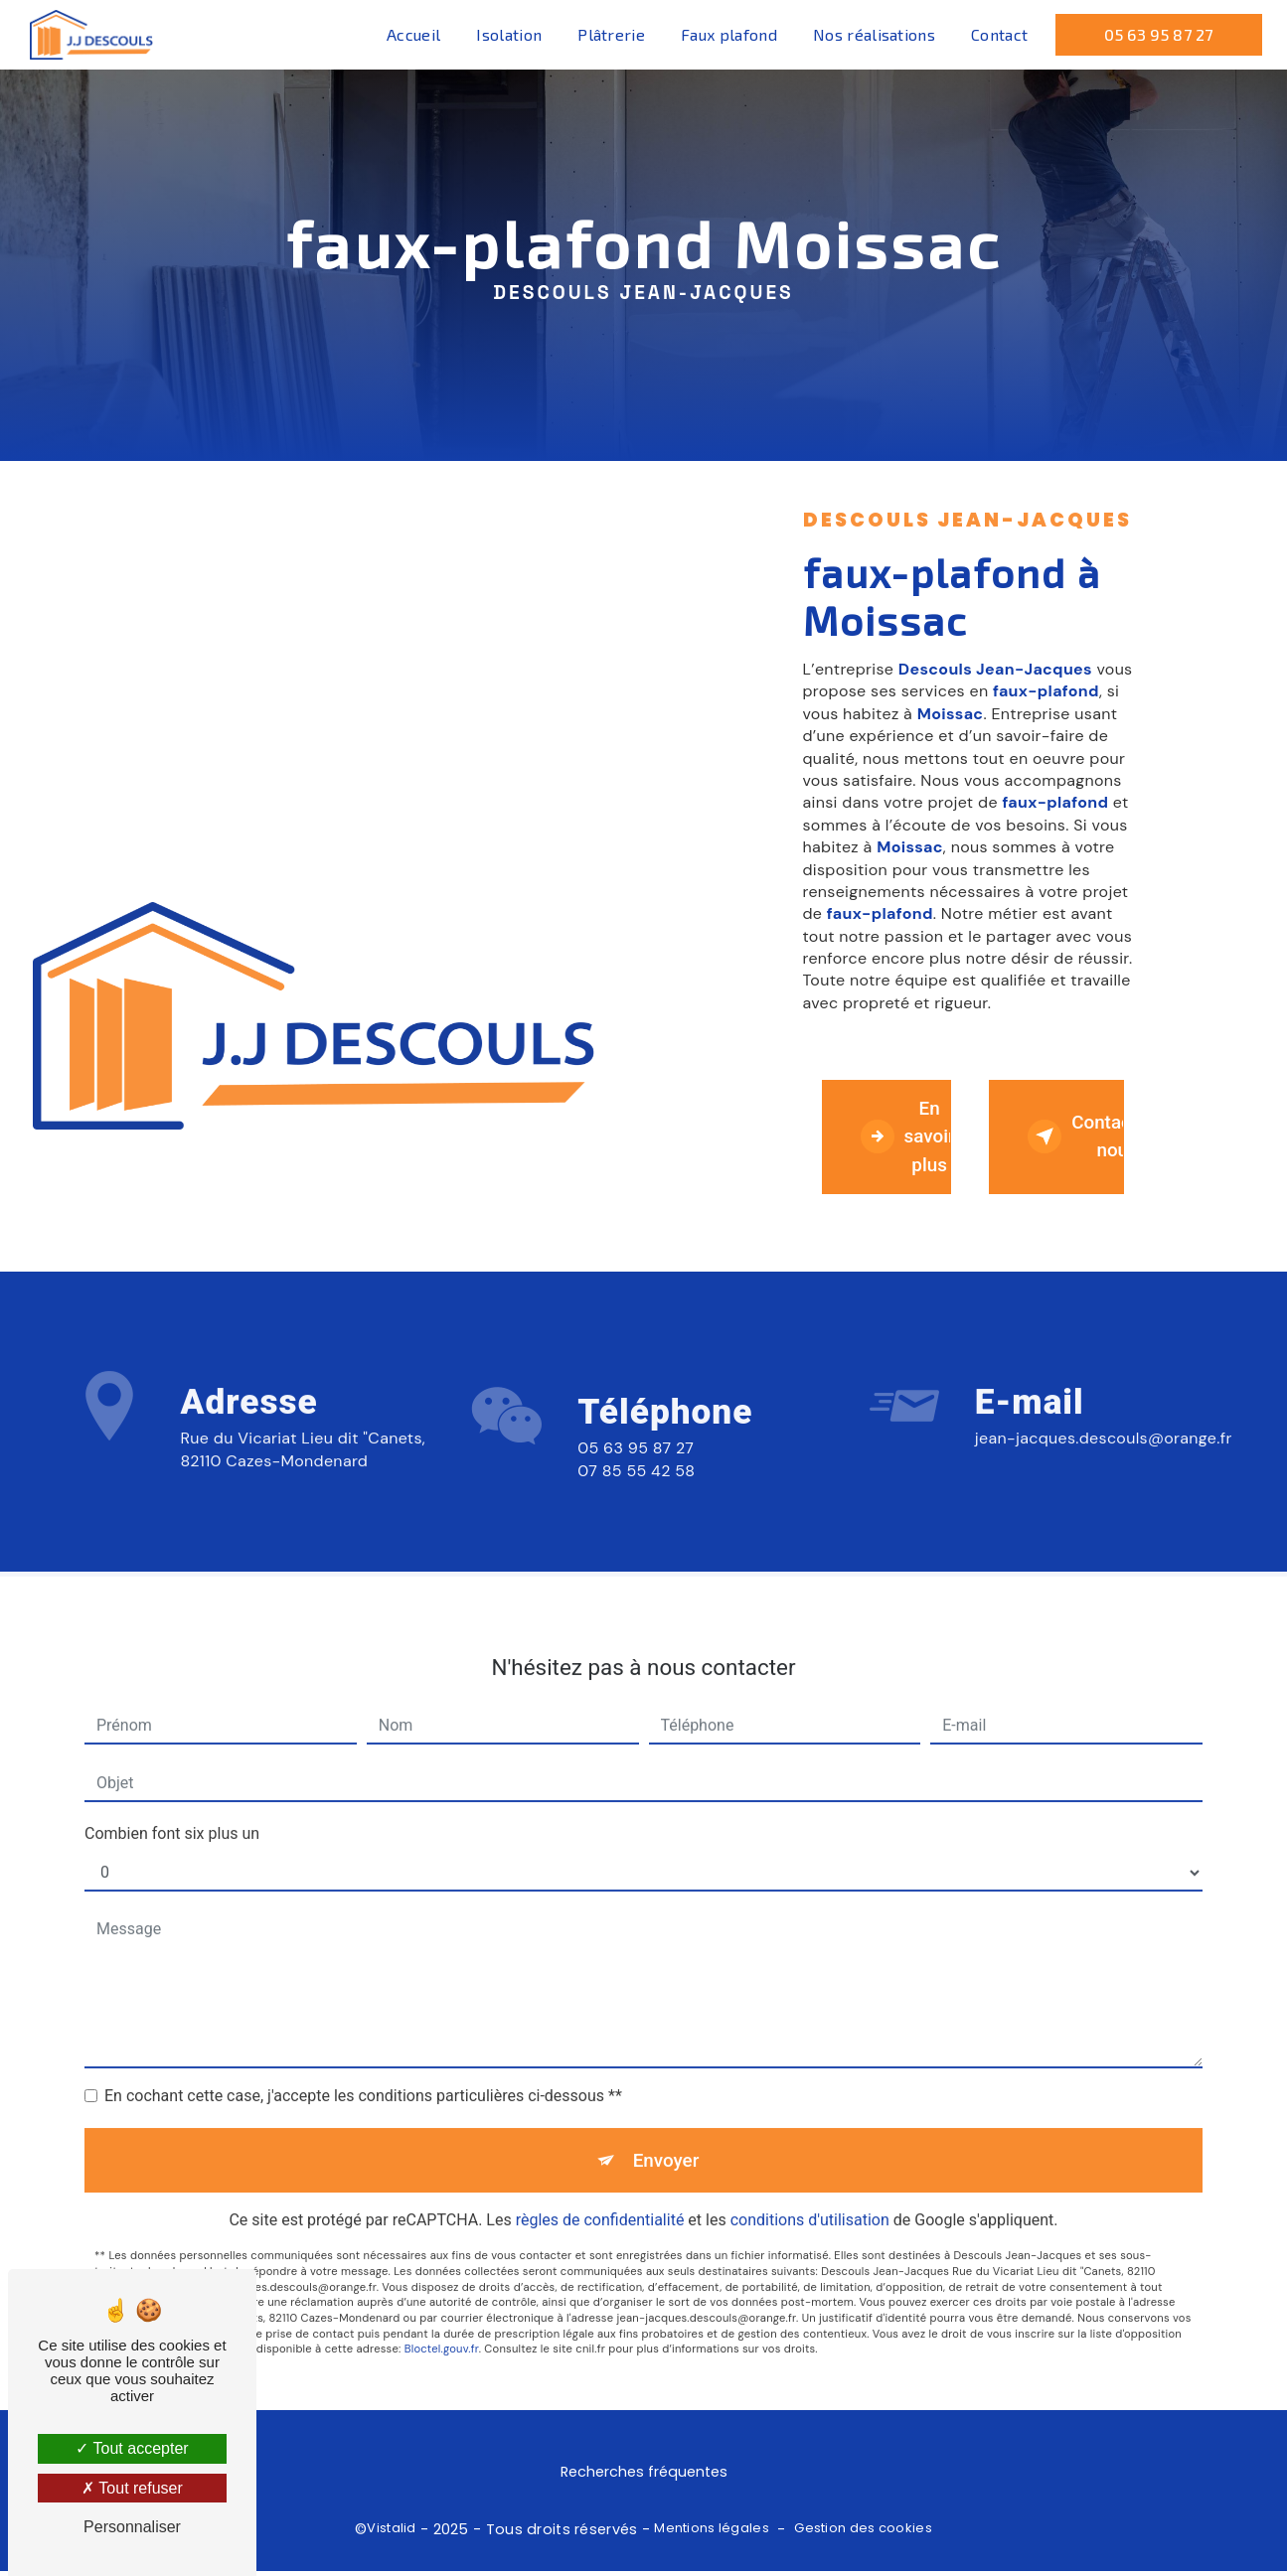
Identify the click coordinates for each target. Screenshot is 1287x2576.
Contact (998, 34)
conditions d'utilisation (809, 2205)
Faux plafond (728, 34)
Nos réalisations (873, 34)
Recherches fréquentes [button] (644, 2478)
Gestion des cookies (862, 2533)
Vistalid (391, 2533)
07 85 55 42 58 (636, 1495)
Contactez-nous (1077, 1138)
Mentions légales (711, 2533)
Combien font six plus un (171, 1816)
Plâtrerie (610, 34)
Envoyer (666, 2143)
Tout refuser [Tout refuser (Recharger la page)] (132, 2488)
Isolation (509, 34)
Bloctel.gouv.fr (441, 2334)
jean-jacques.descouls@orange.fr (1103, 1422)
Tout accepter (132, 2448)
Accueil (412, 34)
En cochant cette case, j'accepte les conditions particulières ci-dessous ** (363, 2078)
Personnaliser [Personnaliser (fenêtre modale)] (132, 2526)
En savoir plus (907, 1138)
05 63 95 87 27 (1158, 34)
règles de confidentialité (600, 2205)
